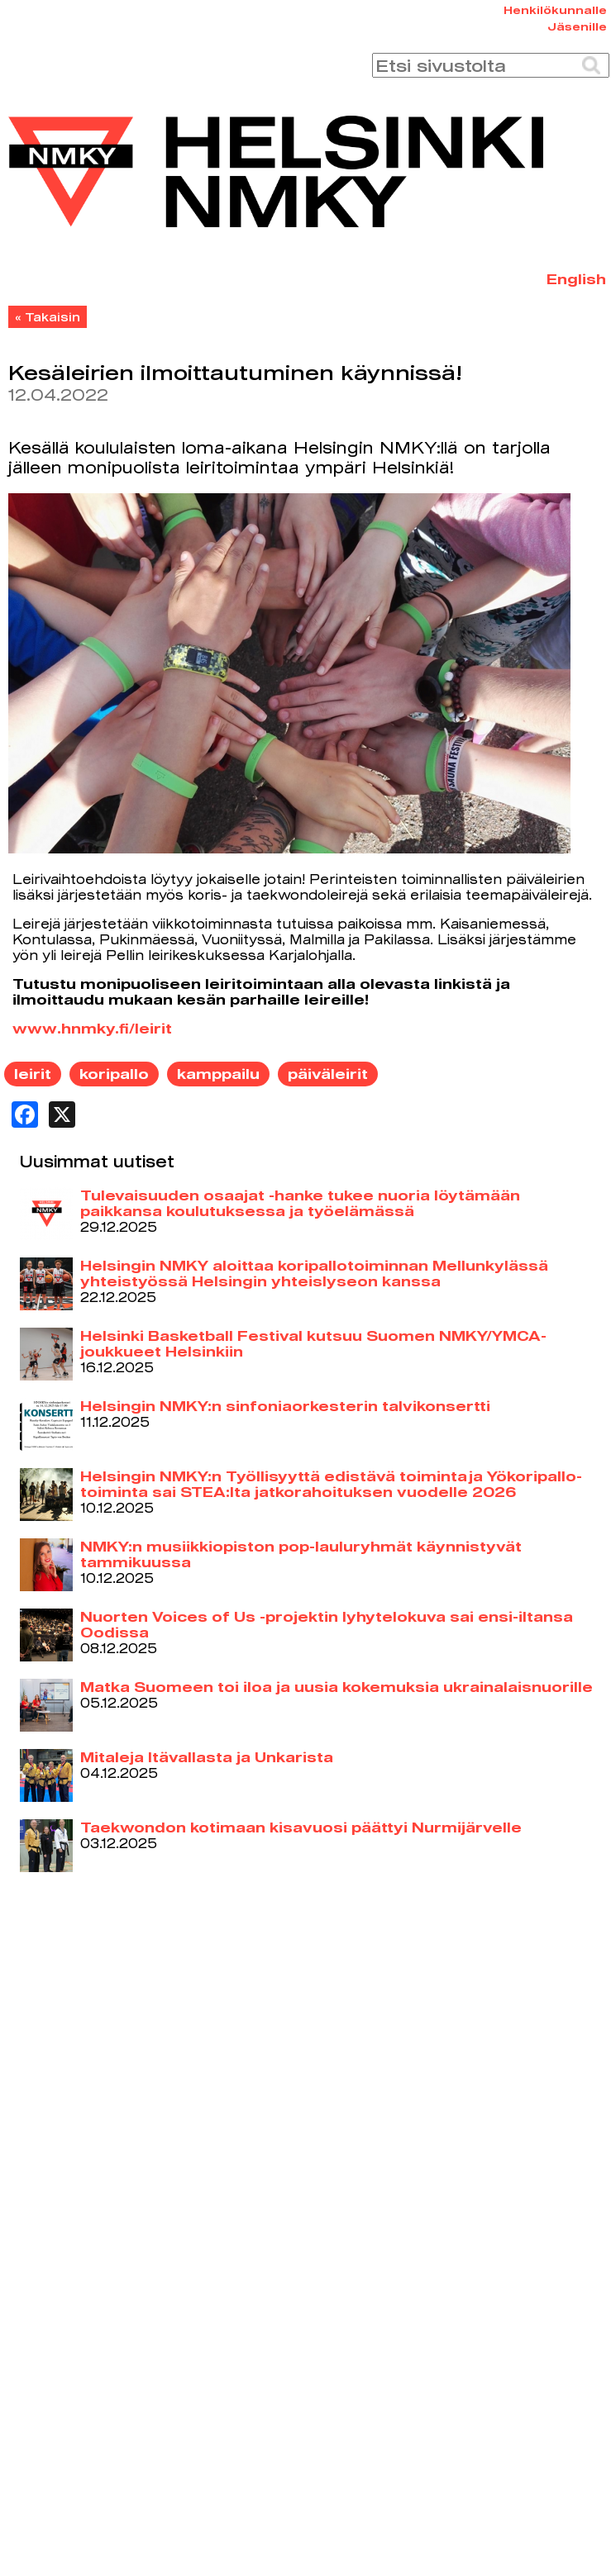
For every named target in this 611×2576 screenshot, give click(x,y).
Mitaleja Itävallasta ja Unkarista (206, 1757)
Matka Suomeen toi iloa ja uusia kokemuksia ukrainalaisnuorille (336, 1686)
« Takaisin (47, 317)
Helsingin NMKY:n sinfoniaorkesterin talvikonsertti (285, 1406)
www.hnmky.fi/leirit (92, 1028)
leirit (32, 1073)
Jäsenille (577, 26)
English (576, 279)
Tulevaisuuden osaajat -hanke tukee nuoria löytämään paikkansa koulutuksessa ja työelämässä (300, 1203)
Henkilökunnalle (555, 10)
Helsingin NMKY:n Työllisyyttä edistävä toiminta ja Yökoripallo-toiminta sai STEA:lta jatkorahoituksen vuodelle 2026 (331, 1483)
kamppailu (218, 1073)
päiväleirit (328, 1073)
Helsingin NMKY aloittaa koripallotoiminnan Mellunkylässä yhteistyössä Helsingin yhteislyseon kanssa (314, 1273)
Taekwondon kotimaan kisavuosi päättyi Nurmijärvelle (301, 1827)
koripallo (114, 1073)
